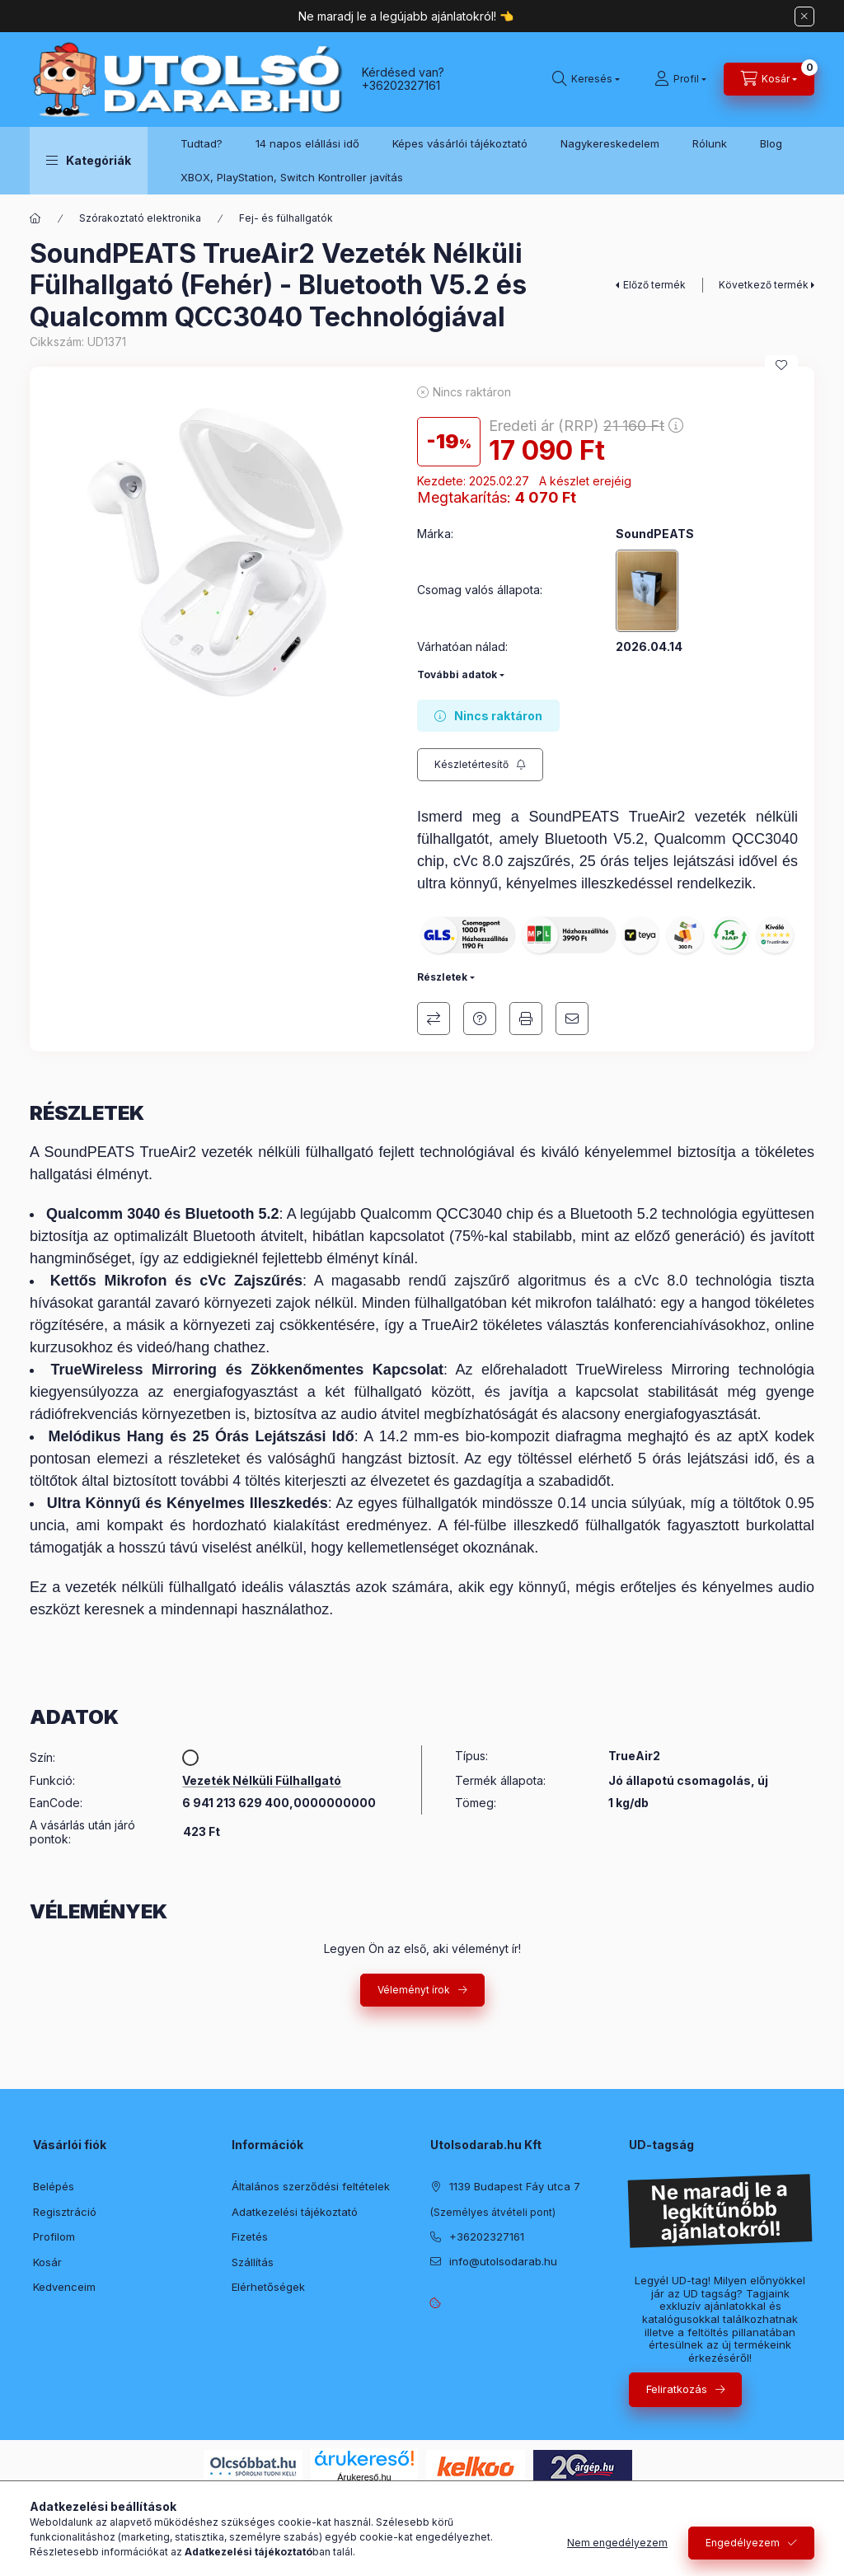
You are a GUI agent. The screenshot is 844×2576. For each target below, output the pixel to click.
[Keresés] (586, 79)
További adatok (457, 674)
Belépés (53, 2186)
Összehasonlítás (433, 1018)
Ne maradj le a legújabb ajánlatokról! (398, 16)
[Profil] (680, 79)
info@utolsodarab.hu (503, 2261)
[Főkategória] (35, 218)
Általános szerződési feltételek (311, 2186)
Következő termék (764, 285)
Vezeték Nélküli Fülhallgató (261, 1780)
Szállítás (253, 2262)
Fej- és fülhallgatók (286, 218)
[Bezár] (804, 16)
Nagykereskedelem (609, 143)
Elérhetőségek (268, 2286)
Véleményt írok (413, 1990)
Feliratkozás (676, 2389)
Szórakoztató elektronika (140, 218)
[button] (89, 160)
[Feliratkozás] (480, 764)
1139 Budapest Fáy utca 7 (514, 2186)
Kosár (47, 2262)
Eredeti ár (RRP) (586, 425)
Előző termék (654, 285)
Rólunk (709, 143)
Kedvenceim (64, 2286)
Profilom (54, 2236)
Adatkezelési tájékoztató (295, 2211)
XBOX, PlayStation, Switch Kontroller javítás (292, 177)
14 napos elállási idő (307, 143)
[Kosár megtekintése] (769, 79)
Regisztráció (64, 2211)
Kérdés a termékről (479, 1018)
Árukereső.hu (364, 2477)
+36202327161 (401, 85)
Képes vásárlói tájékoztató (460, 143)
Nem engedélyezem (617, 2542)
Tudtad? (202, 143)
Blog (771, 143)
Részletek (442, 977)
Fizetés (250, 2236)
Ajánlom (572, 1018)
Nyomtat (525, 1018)
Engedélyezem (743, 2542)
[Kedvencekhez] (781, 365)
